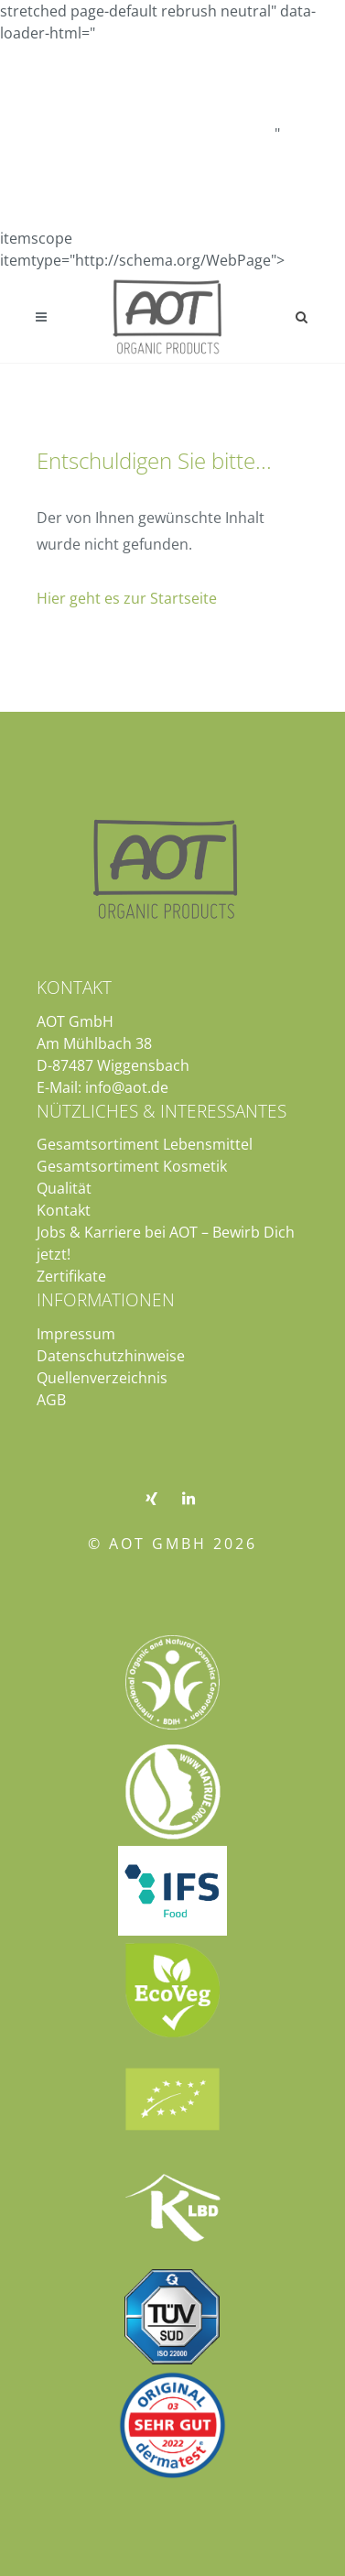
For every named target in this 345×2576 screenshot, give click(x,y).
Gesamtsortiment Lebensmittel (145, 1144)
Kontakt (64, 1210)
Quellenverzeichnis (102, 1378)
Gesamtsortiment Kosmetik (132, 1166)
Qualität (64, 1188)
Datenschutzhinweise (111, 1356)
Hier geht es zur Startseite (127, 598)
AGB (51, 1400)
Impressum (76, 1334)
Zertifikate (71, 1276)
